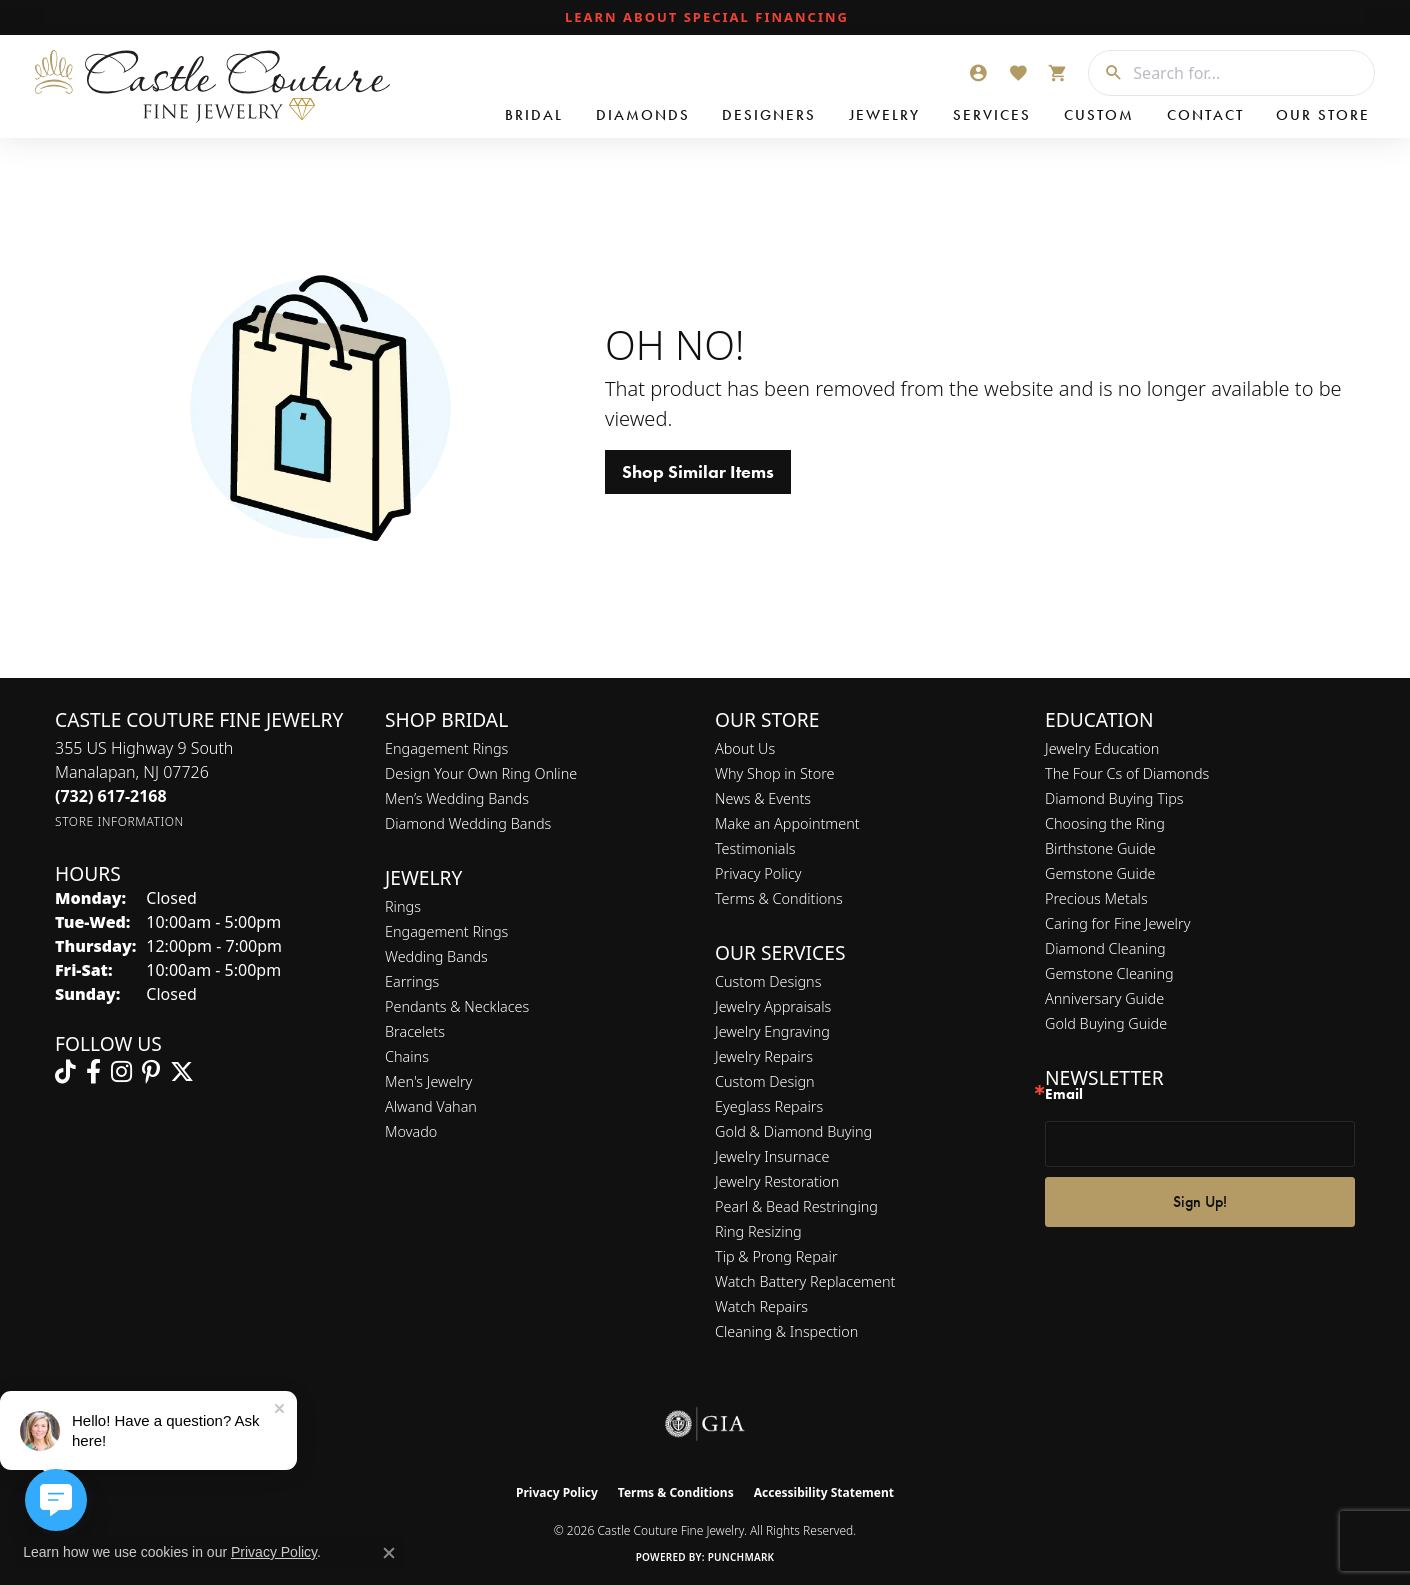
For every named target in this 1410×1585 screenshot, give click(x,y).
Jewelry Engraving (772, 1031)
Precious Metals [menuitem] (1096, 898)
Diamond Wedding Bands (468, 823)
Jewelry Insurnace (772, 1156)
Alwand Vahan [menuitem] (431, 1106)
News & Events (763, 798)
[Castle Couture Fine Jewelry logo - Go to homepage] (210, 86)
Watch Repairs (761, 1306)
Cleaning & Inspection (786, 1331)
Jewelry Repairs (764, 1056)
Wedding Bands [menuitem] (436, 956)
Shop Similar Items (698, 472)
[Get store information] (119, 821)
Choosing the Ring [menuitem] (1105, 823)
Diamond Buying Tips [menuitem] (1114, 798)
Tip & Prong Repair (776, 1256)
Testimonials (755, 848)
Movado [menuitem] (411, 1131)
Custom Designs (768, 981)
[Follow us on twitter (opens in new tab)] (182, 1072)
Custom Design (765, 1081)
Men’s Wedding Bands (457, 798)
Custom (1099, 115)
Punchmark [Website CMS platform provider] (741, 1557)
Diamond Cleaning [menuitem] (1105, 948)
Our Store (1323, 115)
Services (992, 115)
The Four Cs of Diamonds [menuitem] (1127, 773)
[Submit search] (1106, 73)
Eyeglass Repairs (769, 1106)
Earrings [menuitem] (412, 981)
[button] (978, 73)
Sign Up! (1200, 1201)
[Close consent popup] (389, 1553)
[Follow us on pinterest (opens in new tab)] (151, 1072)
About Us (745, 748)
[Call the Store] (111, 796)
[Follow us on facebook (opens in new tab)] (93, 1072)
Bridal (534, 115)
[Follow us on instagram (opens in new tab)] (121, 1072)
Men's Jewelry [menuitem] (428, 1081)
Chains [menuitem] (407, 1056)
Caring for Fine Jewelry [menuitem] (1117, 923)
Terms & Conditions (779, 898)
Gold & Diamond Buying (793, 1131)
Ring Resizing (758, 1231)
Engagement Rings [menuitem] (446, 931)
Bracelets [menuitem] (415, 1031)
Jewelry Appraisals (773, 1006)
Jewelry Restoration (777, 1181)
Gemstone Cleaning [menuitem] (1109, 973)
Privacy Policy (758, 873)
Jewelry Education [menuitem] (1102, 748)
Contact (1205, 115)
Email (1064, 1094)
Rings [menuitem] (403, 906)
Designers (769, 115)
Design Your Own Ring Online (481, 773)
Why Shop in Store (774, 773)
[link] (705, 18)
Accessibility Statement (824, 1492)
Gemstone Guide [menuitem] (1100, 873)
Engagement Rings (446, 748)
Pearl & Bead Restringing (796, 1206)
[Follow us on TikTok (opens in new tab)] (65, 1072)
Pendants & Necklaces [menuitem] (457, 1006)
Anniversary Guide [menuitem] (1104, 998)
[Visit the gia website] (705, 1424)
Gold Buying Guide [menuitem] (1106, 1023)
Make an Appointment (787, 823)
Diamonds (643, 115)
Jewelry (884, 115)
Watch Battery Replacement (805, 1281)
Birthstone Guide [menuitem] (1100, 848)
